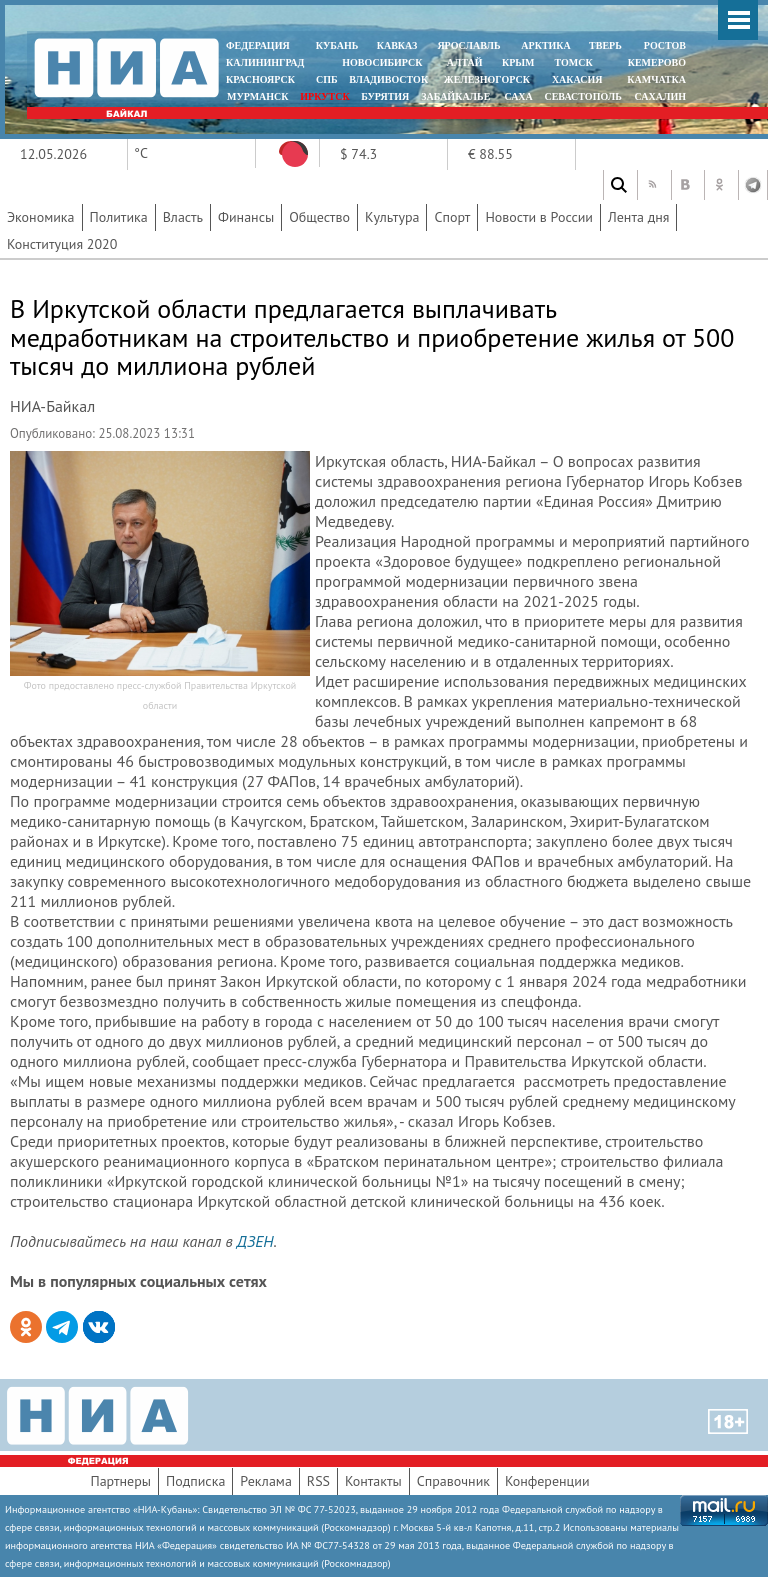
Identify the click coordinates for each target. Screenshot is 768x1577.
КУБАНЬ (337, 45)
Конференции (547, 1481)
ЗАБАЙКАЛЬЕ (457, 96)
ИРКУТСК (324, 96)
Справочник (453, 1481)
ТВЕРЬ (605, 45)
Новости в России (539, 217)
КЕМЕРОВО (657, 62)
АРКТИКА (546, 45)
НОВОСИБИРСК (382, 62)
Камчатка (655, 79)
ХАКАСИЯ (575, 79)
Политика (119, 217)
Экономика (41, 217)
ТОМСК (576, 62)
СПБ (327, 79)
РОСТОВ (665, 45)
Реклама (266, 1481)
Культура (392, 217)
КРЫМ (518, 62)
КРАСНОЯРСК (260, 79)
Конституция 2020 (62, 244)
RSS (318, 1481)
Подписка (195, 1481)
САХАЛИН (660, 96)
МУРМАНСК (258, 96)
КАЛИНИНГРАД (265, 62)
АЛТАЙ (465, 62)
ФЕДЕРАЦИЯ (258, 45)
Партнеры (120, 1481)
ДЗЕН (255, 1241)
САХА (518, 96)
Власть (183, 217)
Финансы (246, 217)
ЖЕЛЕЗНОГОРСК (487, 79)
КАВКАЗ (397, 45)
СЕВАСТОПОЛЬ (582, 96)
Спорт (452, 217)
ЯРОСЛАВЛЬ (468, 45)
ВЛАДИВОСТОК (388, 79)
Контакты (373, 1481)
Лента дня (638, 217)
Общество (319, 217)
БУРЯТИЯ (385, 96)
